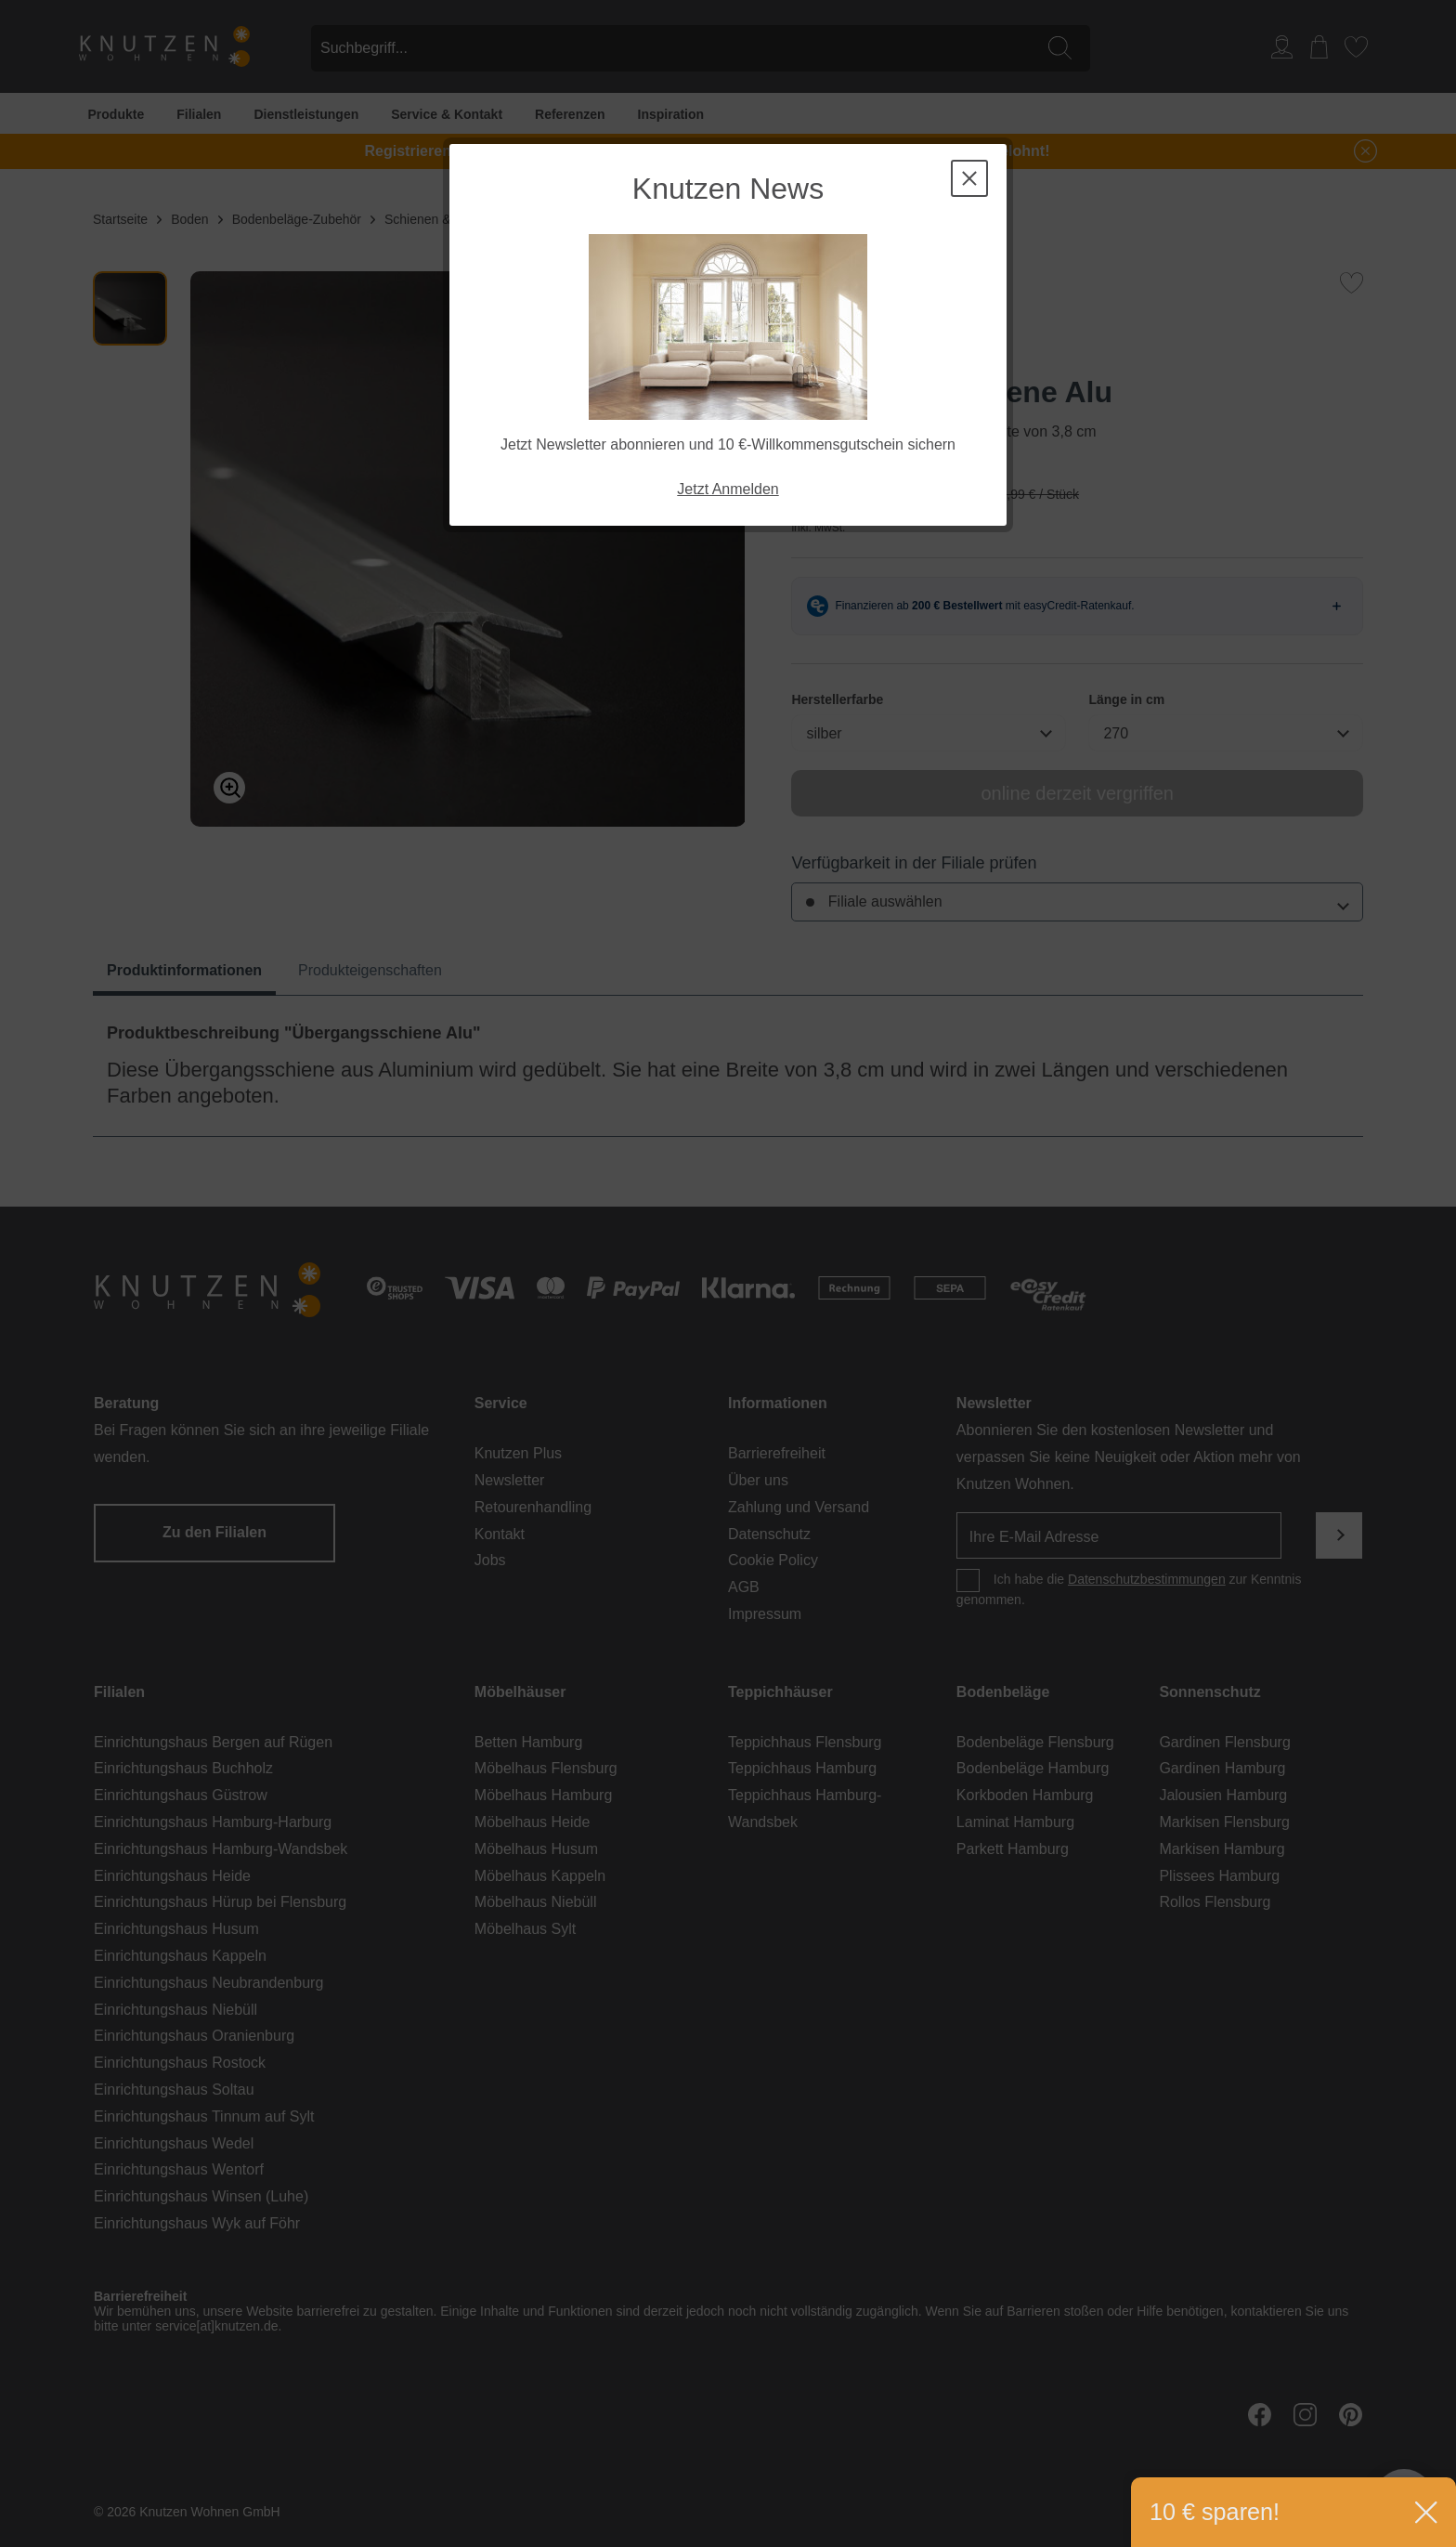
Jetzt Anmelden (727, 489)
